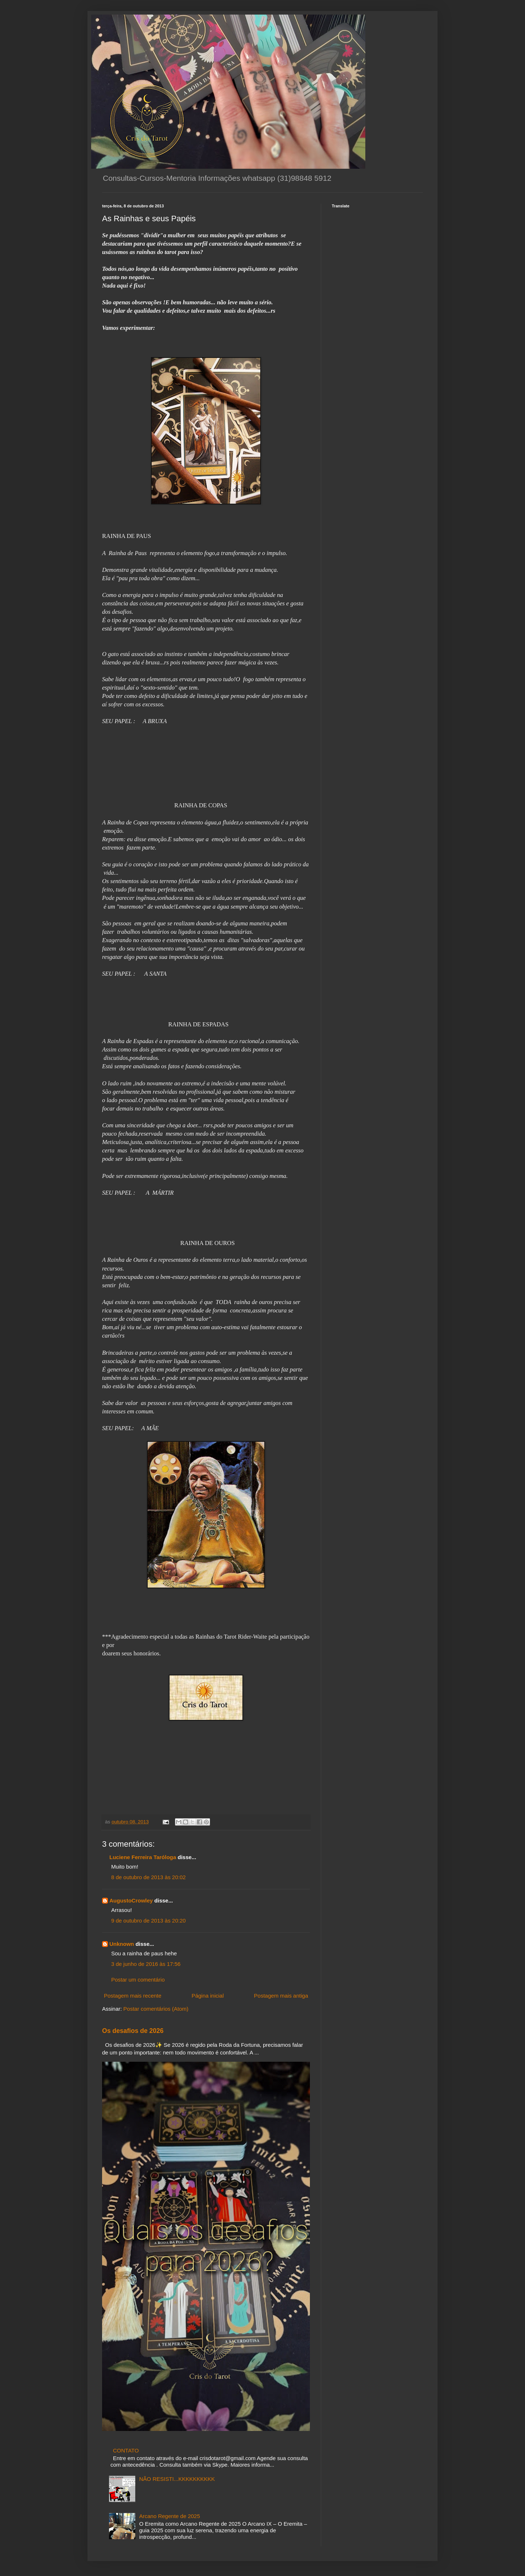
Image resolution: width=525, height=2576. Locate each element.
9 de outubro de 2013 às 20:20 (148, 1920)
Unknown (121, 1944)
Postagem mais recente (133, 1996)
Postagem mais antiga (281, 1996)
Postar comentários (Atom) (155, 2009)
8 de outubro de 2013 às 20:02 (148, 1877)
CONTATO (126, 2450)
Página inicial (207, 1996)
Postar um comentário (138, 1979)
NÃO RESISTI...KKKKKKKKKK (177, 2479)
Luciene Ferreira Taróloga (142, 1857)
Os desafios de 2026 (133, 2030)
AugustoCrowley (131, 1900)
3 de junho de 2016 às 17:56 (145, 1964)
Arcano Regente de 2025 (169, 2516)
